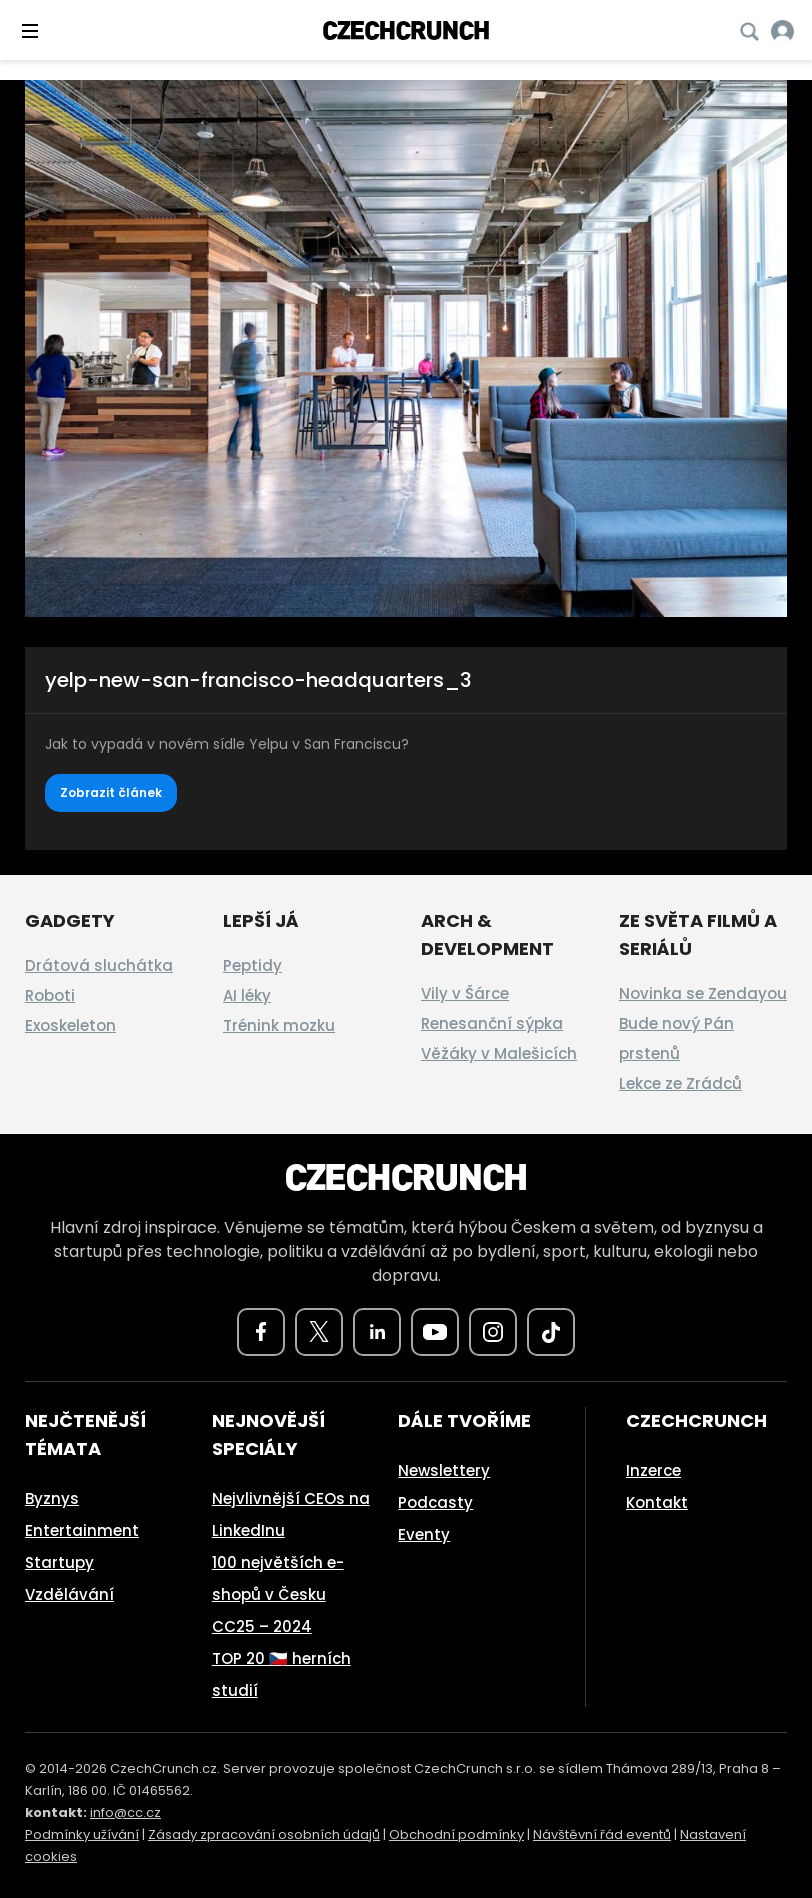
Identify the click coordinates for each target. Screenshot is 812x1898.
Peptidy (252, 965)
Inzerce (653, 1470)
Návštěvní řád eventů (602, 1834)
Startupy (59, 1562)
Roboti (50, 995)
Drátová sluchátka (99, 965)
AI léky (247, 995)
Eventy (424, 1534)
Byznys (52, 1498)
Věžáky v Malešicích (499, 1053)
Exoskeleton (70, 1025)
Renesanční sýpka (492, 1023)
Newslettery (444, 1470)
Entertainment (82, 1530)
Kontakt (657, 1502)
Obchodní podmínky (456, 1834)
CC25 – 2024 (262, 1626)
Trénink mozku (279, 1025)
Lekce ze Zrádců (680, 1083)
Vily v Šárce (465, 993)
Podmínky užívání (82, 1834)
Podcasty (435, 1502)
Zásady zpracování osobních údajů (264, 1834)
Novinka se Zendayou (703, 993)
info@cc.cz (125, 1812)
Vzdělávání (69, 1594)
